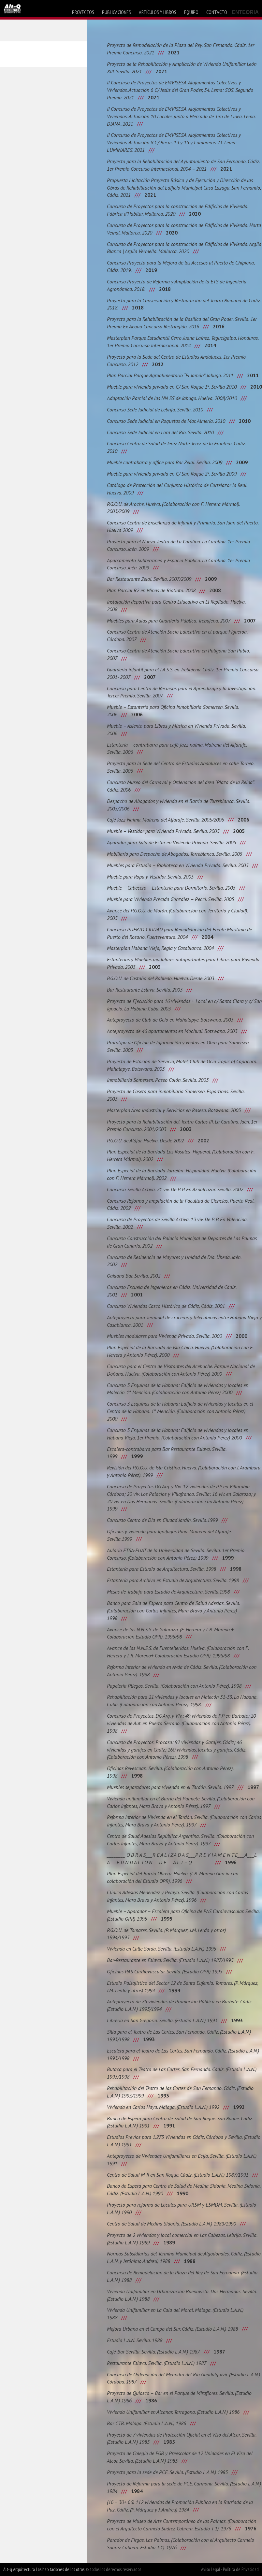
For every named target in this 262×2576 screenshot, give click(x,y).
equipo (191, 12)
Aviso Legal (210, 2569)
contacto (216, 12)
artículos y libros (157, 12)
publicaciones (116, 12)
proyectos (83, 12)
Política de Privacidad (241, 2569)
